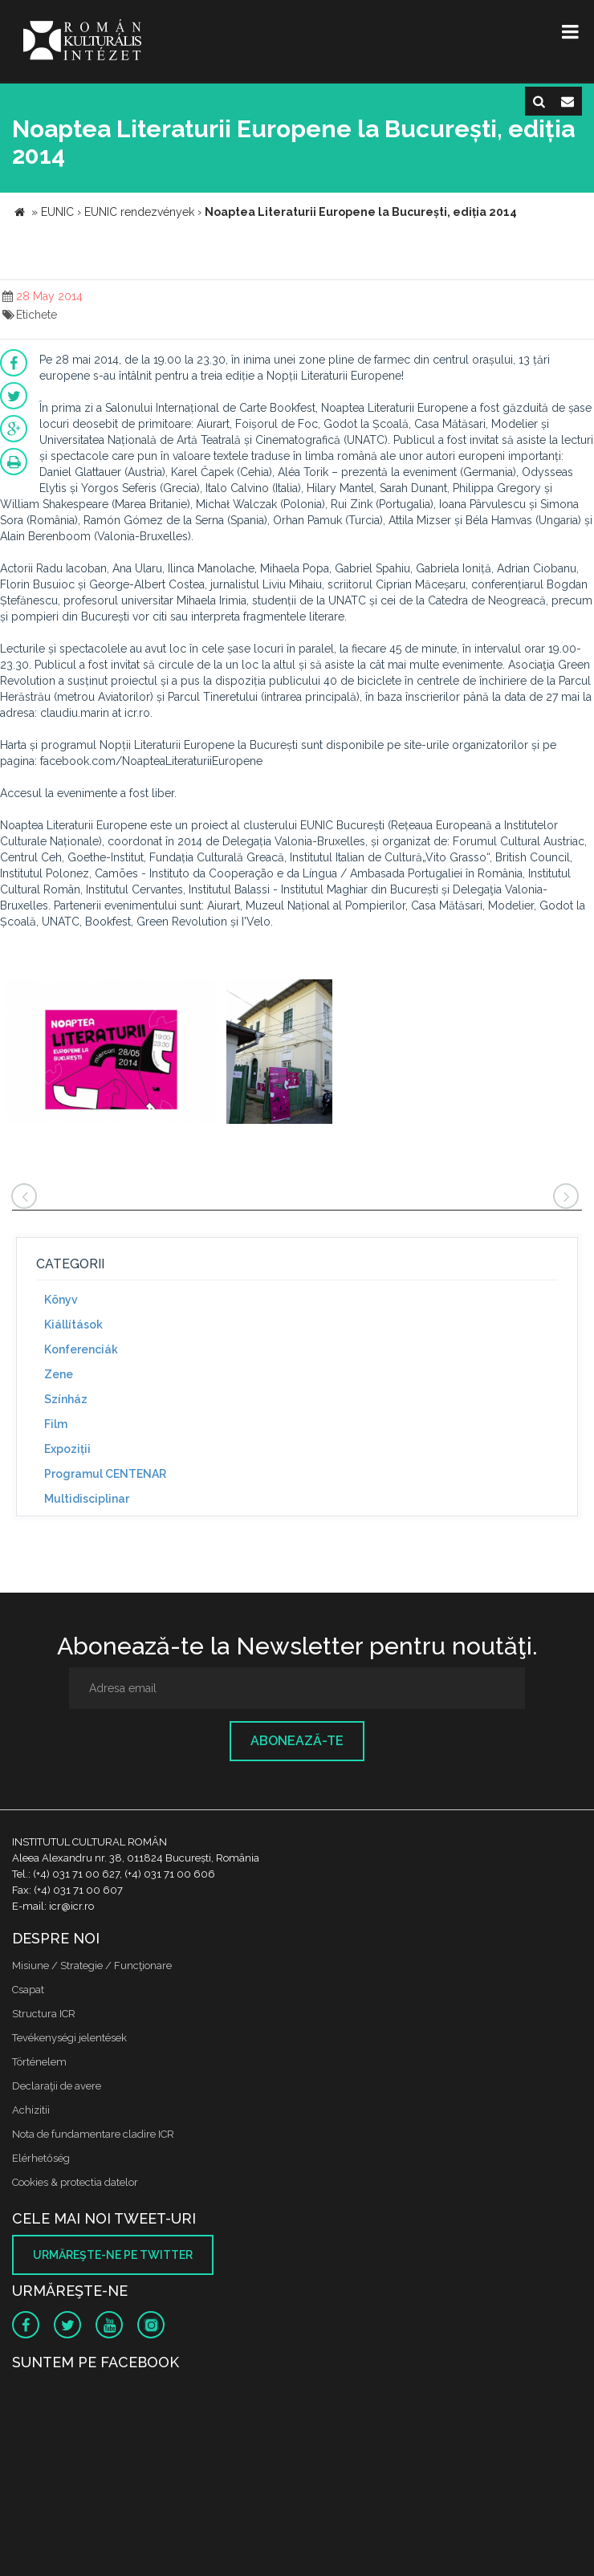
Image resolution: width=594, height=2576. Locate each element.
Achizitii (31, 2110)
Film (55, 1424)
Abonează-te (297, 1740)
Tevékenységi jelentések (69, 2038)
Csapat (28, 1990)
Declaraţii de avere (56, 2086)
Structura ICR (43, 2014)
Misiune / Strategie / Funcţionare (92, 1965)
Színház (65, 1399)
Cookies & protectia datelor (75, 2182)
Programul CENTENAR (105, 1473)
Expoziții (67, 1449)
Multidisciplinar (86, 1498)
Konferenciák (81, 1349)
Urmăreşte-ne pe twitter (113, 2254)
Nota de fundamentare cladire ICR (93, 2134)
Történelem (39, 2062)
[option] (111, 1053)
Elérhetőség (41, 2158)
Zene (58, 1374)
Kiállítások (73, 1324)
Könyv (61, 1299)
